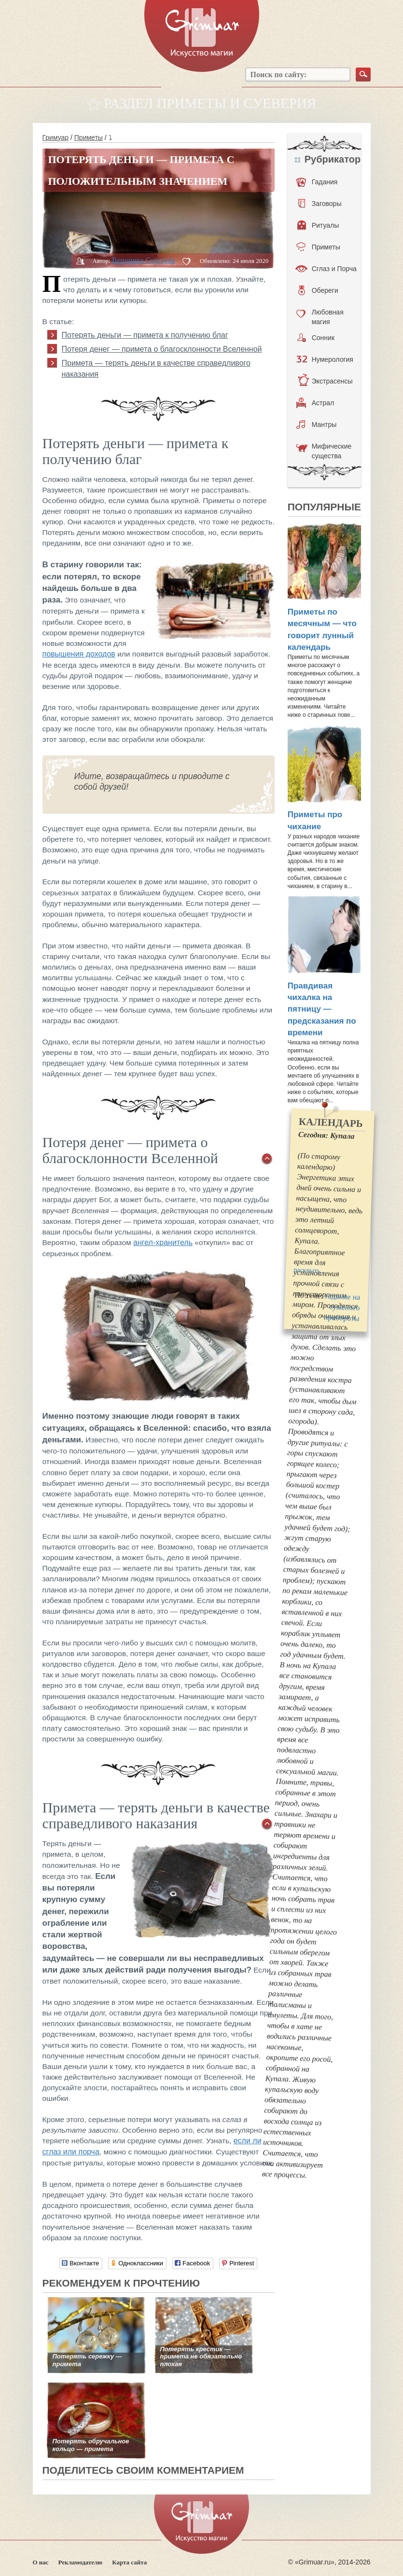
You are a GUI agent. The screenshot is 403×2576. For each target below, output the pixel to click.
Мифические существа (324, 450)
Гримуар (55, 137)
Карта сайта (129, 2562)
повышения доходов (78, 654)
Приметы (88, 137)
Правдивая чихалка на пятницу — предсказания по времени (322, 1009)
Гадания (317, 182)
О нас (41, 2562)
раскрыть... (309, 1270)
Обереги (318, 290)
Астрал (315, 403)
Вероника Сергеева (143, 260)
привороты (341, 1318)
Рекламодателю (80, 2562)
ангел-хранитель (163, 1242)
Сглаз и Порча (326, 268)
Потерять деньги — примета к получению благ (145, 335)
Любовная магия (320, 316)
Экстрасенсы (325, 381)
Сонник (315, 337)
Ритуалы (318, 225)
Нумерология (324, 359)
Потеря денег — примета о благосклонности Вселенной (162, 349)
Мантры (316, 424)
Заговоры (320, 203)
